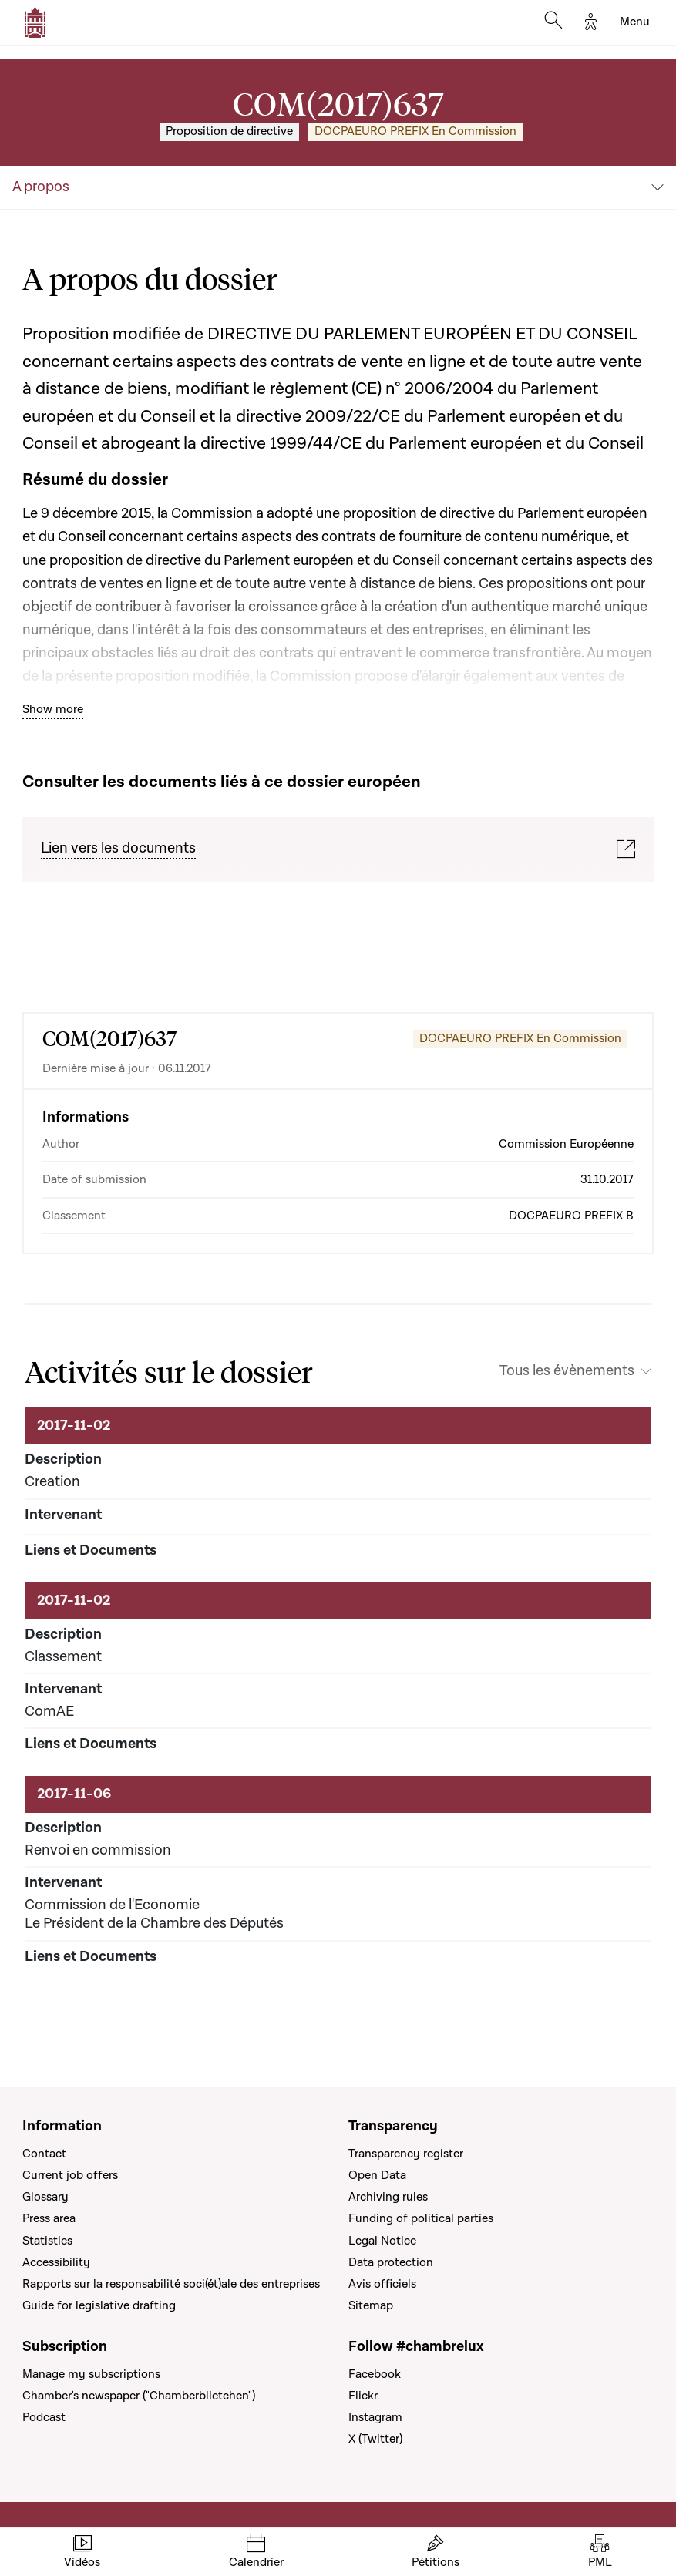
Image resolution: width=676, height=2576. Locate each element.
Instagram (375, 2417)
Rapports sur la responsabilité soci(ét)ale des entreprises (171, 2284)
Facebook (374, 2374)
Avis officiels (382, 2284)
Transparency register (405, 2153)
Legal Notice (382, 2240)
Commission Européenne (566, 1144)
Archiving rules (388, 2196)
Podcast (44, 2417)
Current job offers (70, 2175)
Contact (44, 2153)
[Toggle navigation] (634, 22)
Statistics (47, 2240)
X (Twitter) (375, 2439)
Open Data (377, 2175)
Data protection (390, 2262)
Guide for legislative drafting (99, 2305)
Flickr (363, 2395)
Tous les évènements (566, 1371)
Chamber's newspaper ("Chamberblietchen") (138, 2395)
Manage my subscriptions (91, 2374)
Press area (49, 2218)
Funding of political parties (420, 2218)
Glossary (45, 2196)
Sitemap (370, 2305)
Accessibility (56, 2262)
